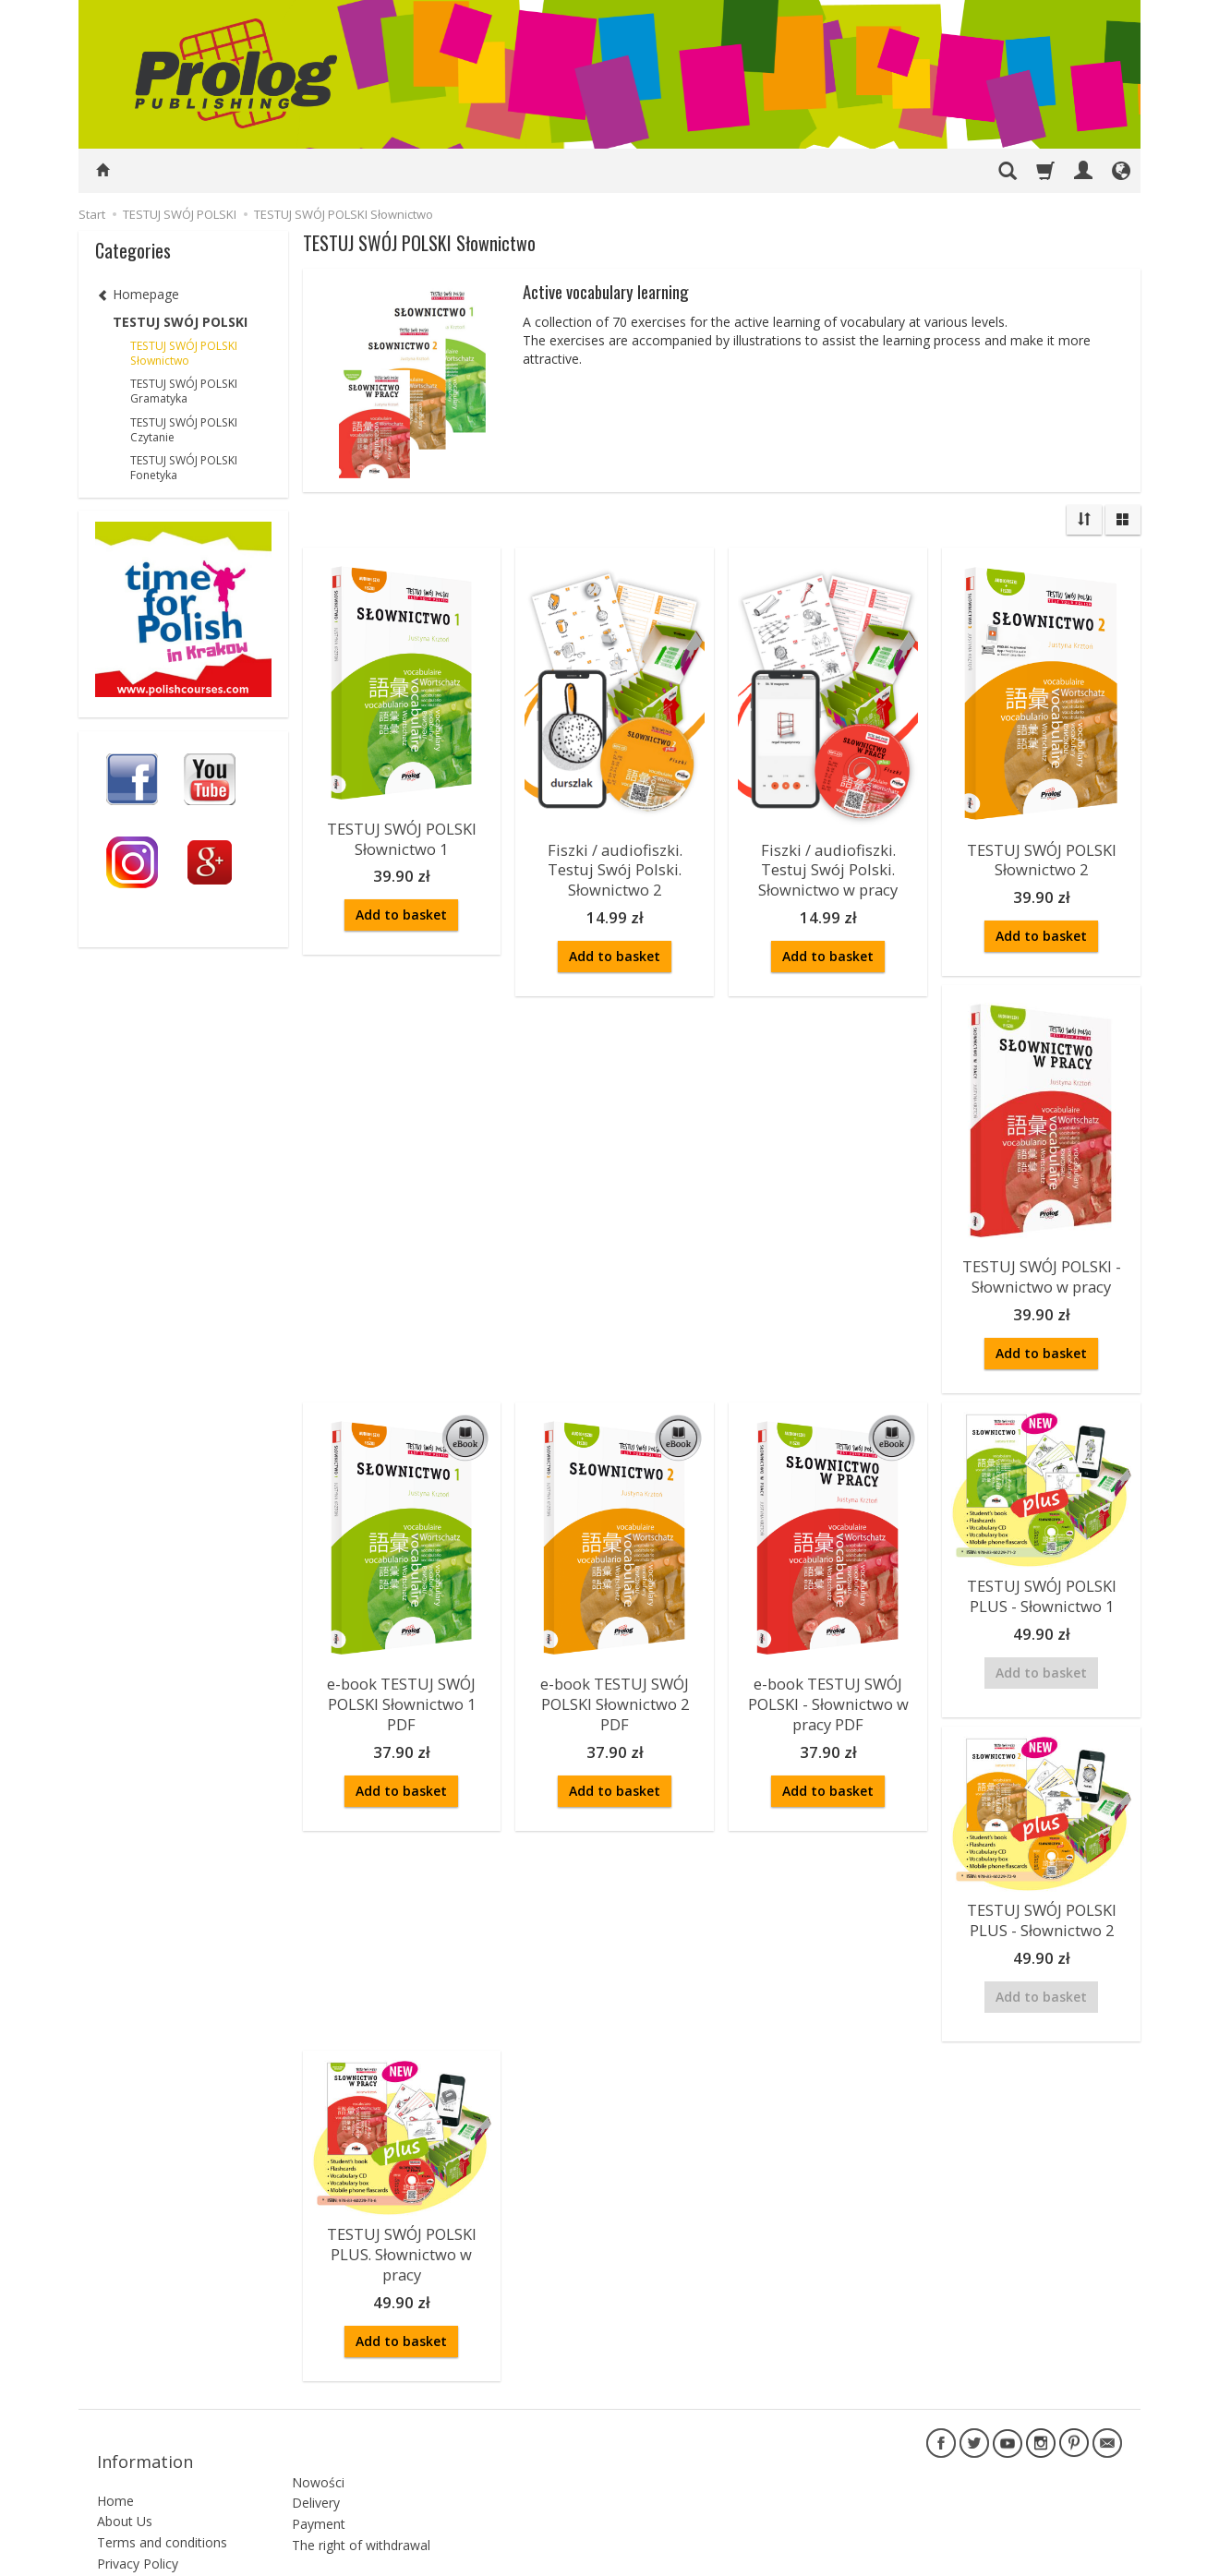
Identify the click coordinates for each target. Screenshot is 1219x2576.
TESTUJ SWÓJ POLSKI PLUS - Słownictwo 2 (1042, 1898)
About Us (124, 2461)
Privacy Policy (137, 2503)
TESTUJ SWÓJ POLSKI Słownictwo (183, 353)
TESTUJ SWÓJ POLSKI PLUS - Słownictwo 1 (1042, 1580)
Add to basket (401, 909)
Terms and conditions (162, 2482)
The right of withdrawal (361, 2476)
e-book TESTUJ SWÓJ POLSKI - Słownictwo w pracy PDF (828, 1687)
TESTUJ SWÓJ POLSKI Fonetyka (183, 467)
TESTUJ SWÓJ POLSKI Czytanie (183, 430)
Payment (318, 2454)
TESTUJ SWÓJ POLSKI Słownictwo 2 (1042, 856)
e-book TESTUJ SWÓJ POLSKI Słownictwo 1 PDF (401, 1687)
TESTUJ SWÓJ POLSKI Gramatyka (183, 391)
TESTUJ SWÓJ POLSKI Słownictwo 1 (402, 835)
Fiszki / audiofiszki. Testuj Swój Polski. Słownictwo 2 (614, 865)
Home (115, 2440)
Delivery (316, 2433)
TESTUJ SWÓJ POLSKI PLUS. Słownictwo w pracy (402, 2224)
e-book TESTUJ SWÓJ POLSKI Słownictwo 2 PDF (614, 1687)
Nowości (318, 2412)
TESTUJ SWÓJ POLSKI (180, 322)
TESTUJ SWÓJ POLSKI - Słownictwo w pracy (1041, 1267)
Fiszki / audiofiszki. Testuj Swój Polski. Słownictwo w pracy (828, 865)
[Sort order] (1084, 520)
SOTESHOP (1094, 2557)
